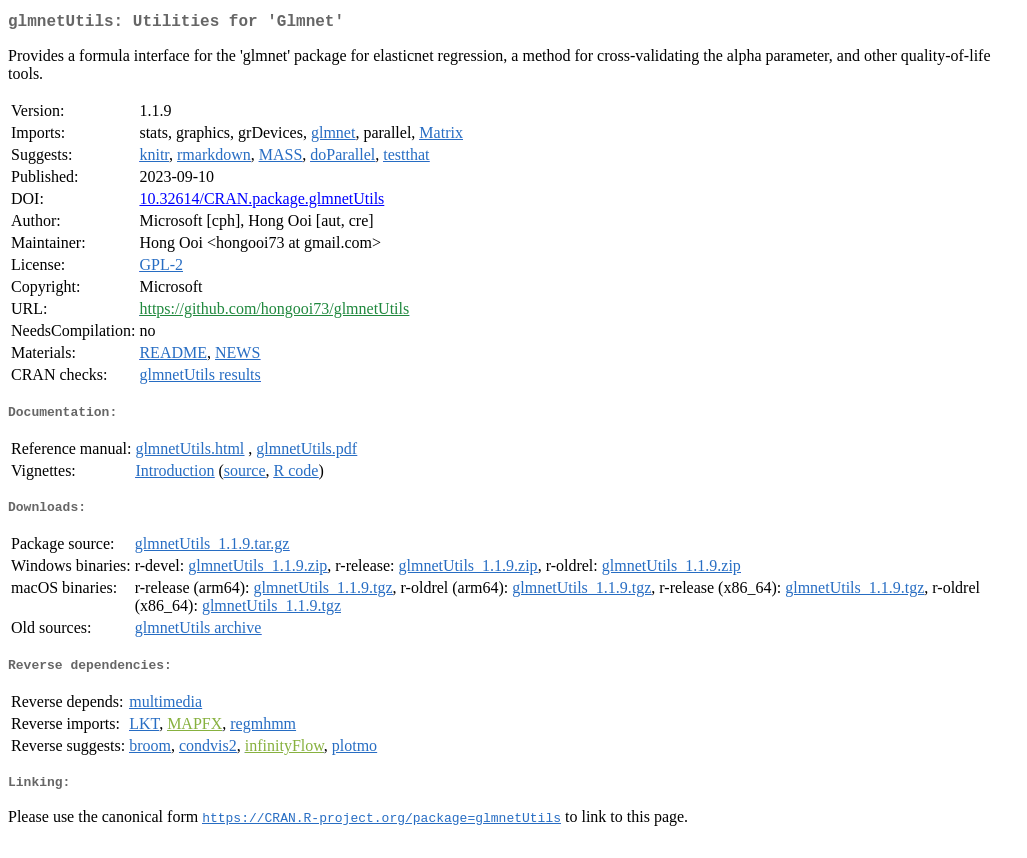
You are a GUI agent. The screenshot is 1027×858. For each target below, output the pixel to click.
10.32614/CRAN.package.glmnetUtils (261, 202)
